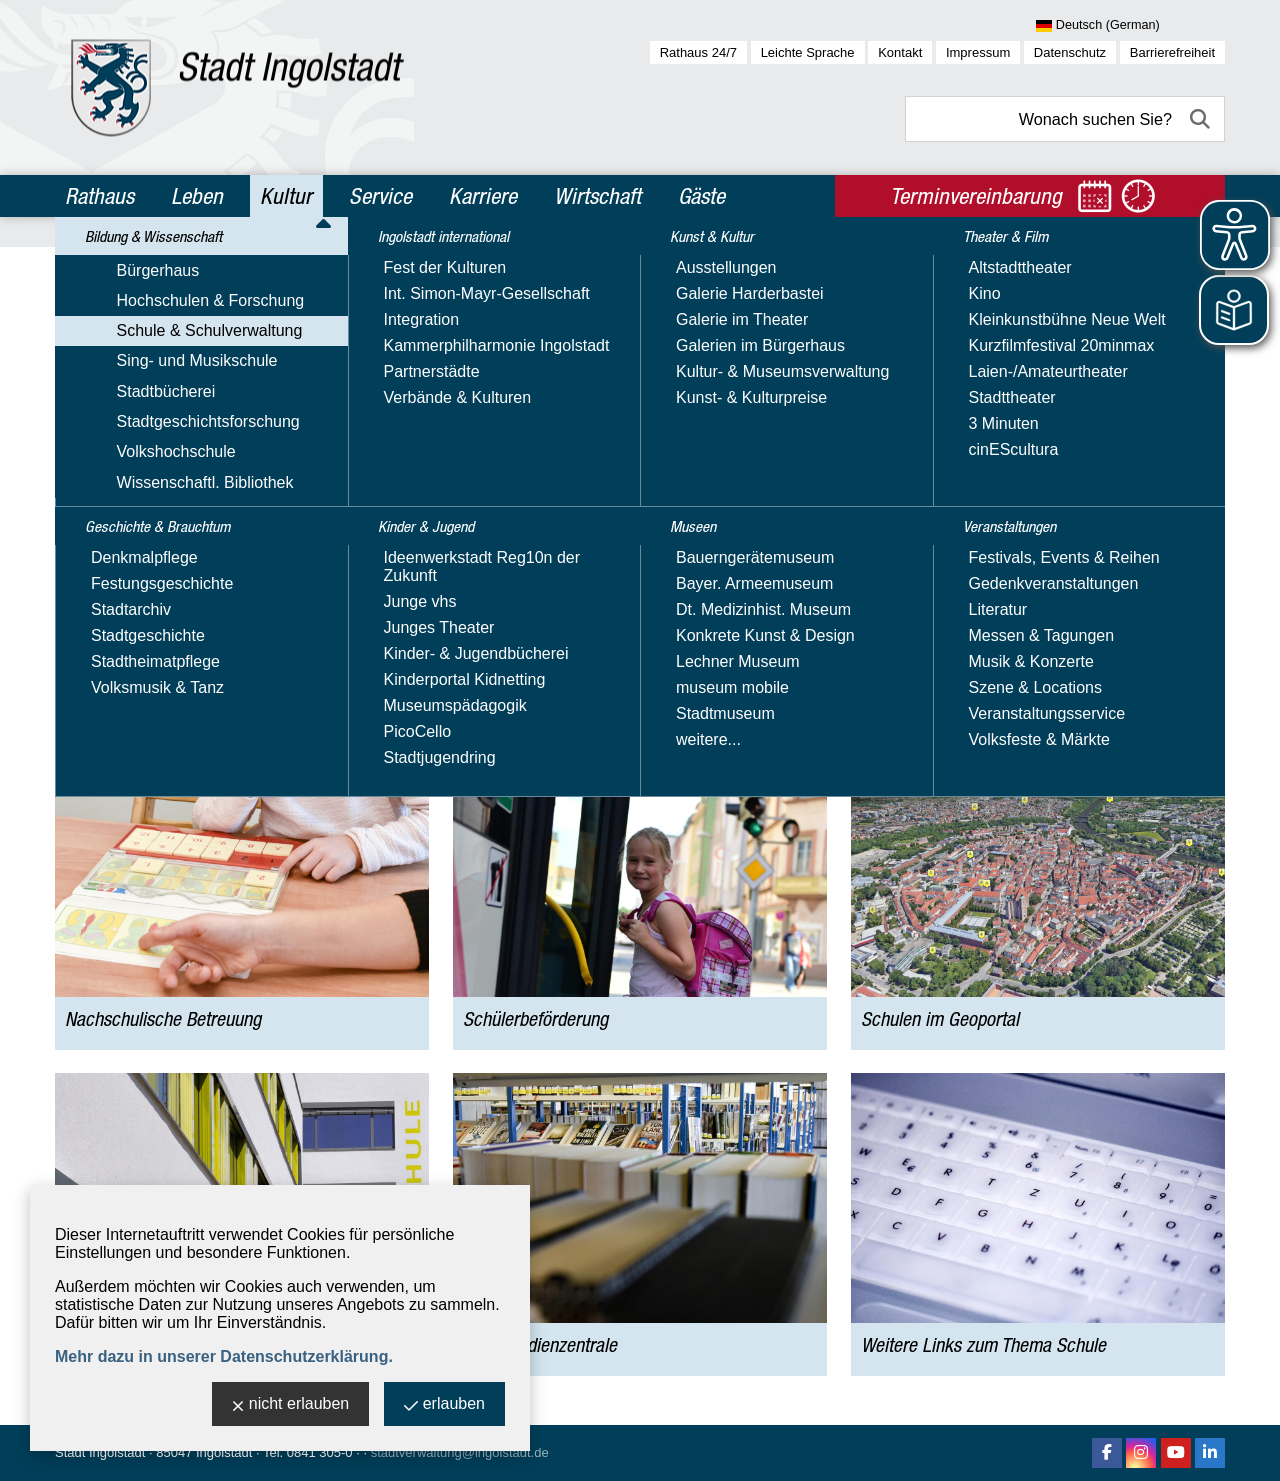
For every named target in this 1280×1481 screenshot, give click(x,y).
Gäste (701, 196)
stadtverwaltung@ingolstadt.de (460, 1452)
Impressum (978, 52)
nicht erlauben (291, 1405)
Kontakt (900, 52)
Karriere (483, 196)
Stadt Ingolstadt (100, 1452)
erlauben (444, 1405)
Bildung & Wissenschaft (221, 263)
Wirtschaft (597, 196)
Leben (197, 196)
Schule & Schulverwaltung (386, 263)
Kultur (286, 196)
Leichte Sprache (808, 52)
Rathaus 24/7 (698, 52)
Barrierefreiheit (1172, 52)
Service (380, 196)
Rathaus (99, 196)
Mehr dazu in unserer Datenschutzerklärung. (224, 1356)
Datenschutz (1070, 52)
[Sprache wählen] (1130, 26)
